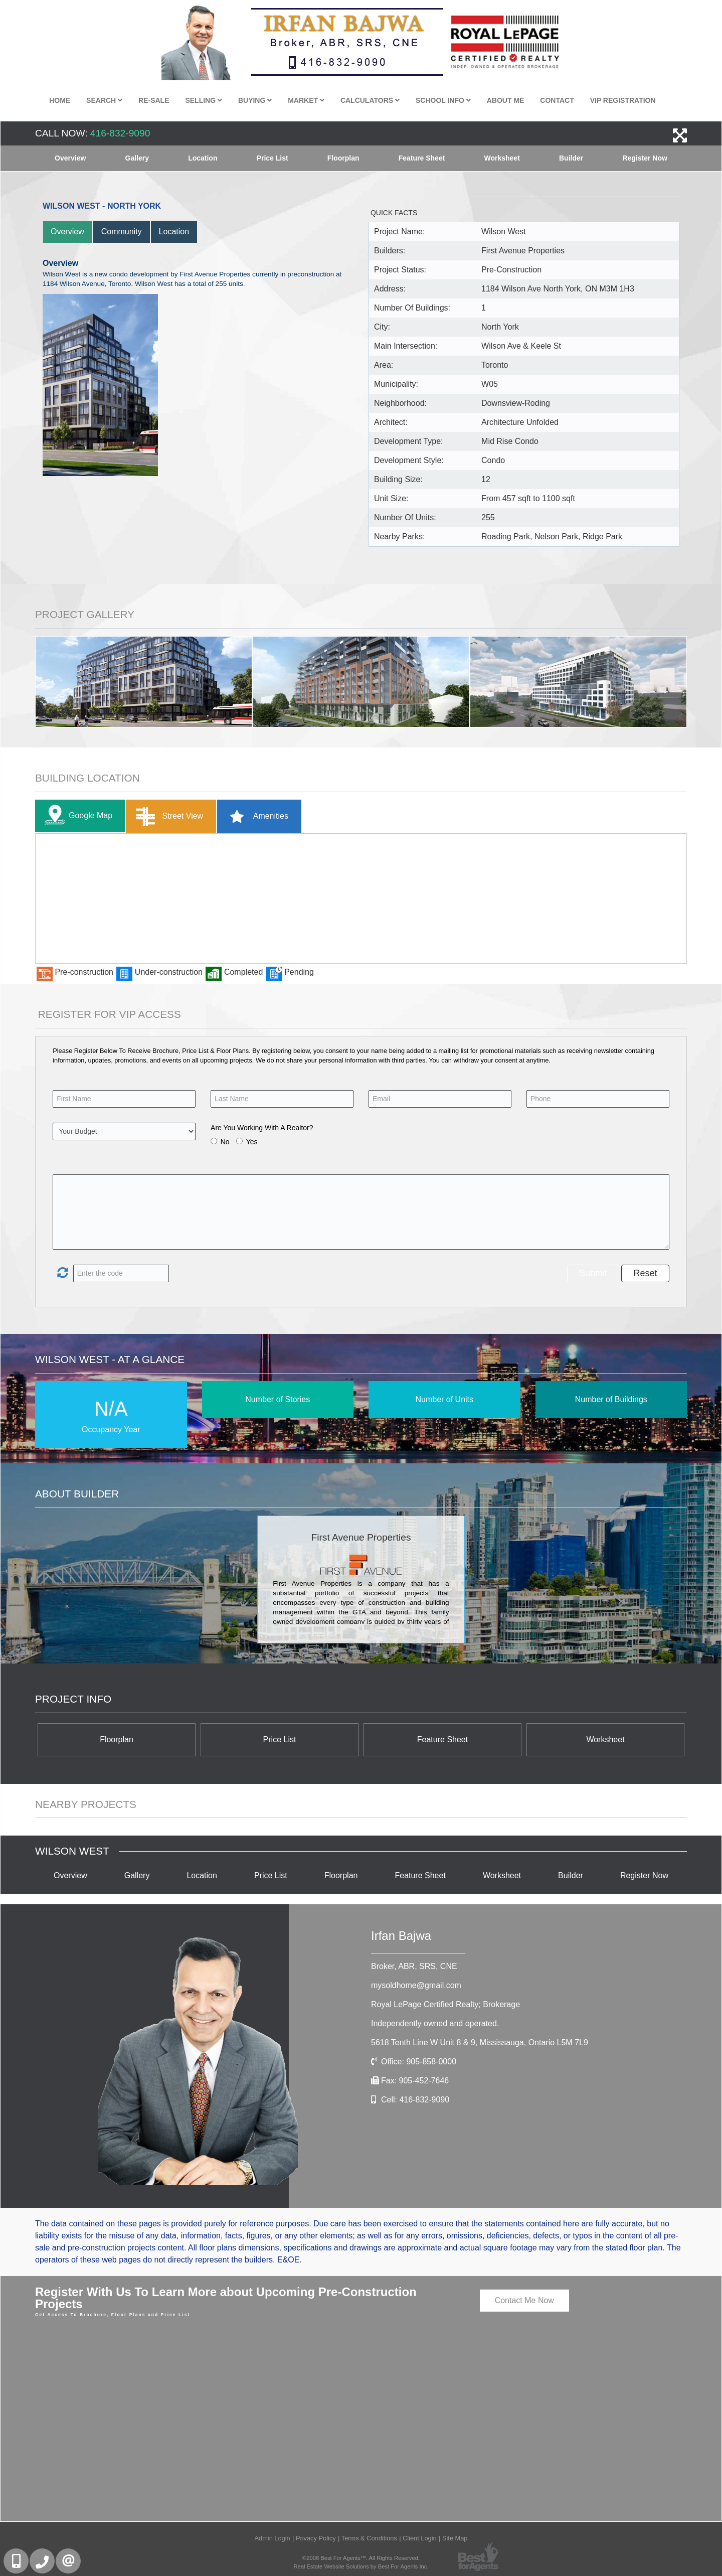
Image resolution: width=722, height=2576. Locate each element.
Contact (557, 100)
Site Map (455, 2538)
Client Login (420, 2538)
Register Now (644, 158)
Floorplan (343, 158)
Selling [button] (203, 100)
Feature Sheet (422, 158)
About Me (505, 100)
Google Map (76, 816)
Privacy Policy (316, 2538)
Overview (70, 158)
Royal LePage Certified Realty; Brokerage (445, 2004)
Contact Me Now (524, 2300)
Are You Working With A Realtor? (262, 1128)
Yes (252, 1142)
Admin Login (272, 2538)
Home (59, 100)
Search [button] (104, 100)
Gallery (137, 158)
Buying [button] (255, 100)
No (225, 1142)
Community (121, 231)
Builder (571, 158)
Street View (167, 816)
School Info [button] (443, 100)
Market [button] (306, 100)
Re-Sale (153, 100)
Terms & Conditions (369, 2538)
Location (202, 158)
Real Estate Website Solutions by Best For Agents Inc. (360, 2566)
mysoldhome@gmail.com (416, 1985)
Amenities (255, 816)
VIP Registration (623, 100)
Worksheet (502, 158)
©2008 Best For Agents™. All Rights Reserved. (361, 2558)
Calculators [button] (370, 100)
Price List (272, 158)
